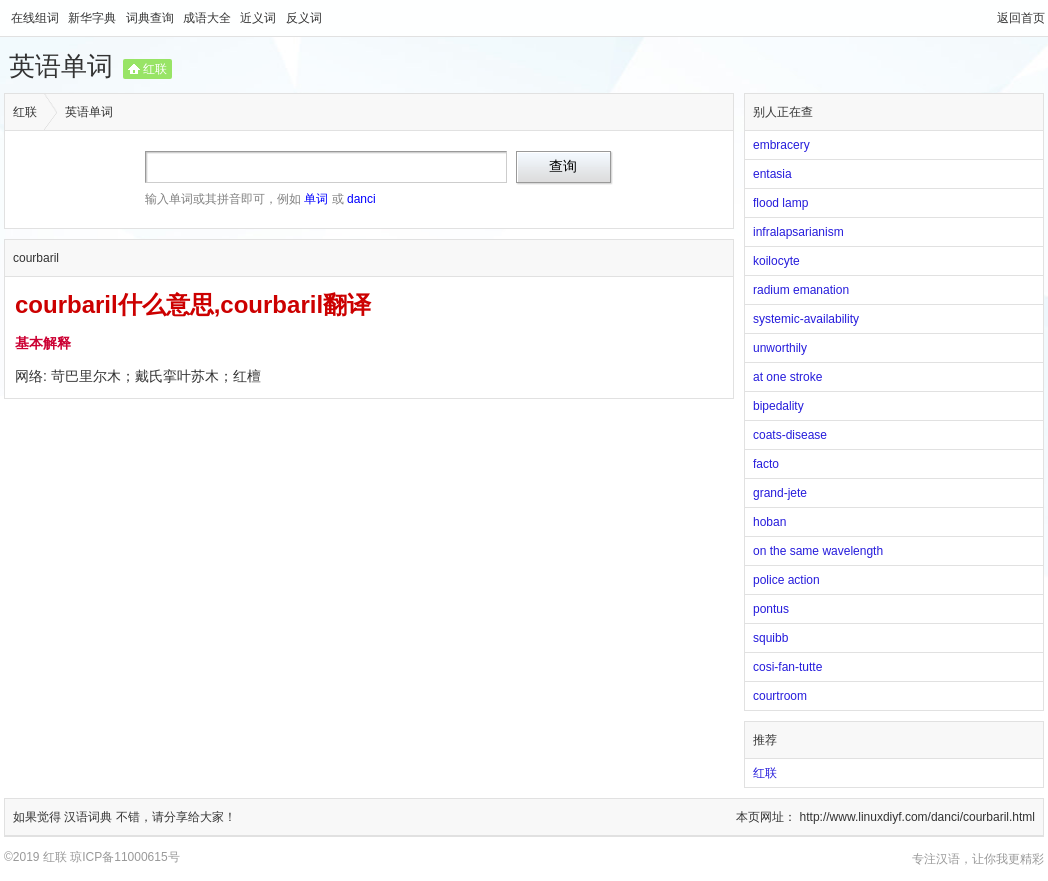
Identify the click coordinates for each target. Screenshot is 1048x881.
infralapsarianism (798, 232)
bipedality (778, 406)
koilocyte (776, 261)
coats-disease (790, 435)
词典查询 (151, 18)
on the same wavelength (818, 551)
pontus (771, 609)
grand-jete (780, 493)
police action (786, 580)
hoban (769, 522)
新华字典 (93, 18)
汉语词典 (89, 817)
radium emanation (801, 290)
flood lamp (780, 203)
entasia (772, 174)
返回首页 (1021, 18)
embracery (781, 145)
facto (766, 464)
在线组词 (36, 18)
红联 (155, 69)
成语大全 (208, 18)
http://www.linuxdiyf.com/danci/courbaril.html (917, 817)
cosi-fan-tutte (787, 667)
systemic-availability (806, 319)
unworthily (780, 348)
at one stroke (787, 377)
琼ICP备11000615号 (124, 857)
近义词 (259, 18)
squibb (770, 638)
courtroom (780, 696)
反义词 (304, 18)
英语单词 (61, 66)
